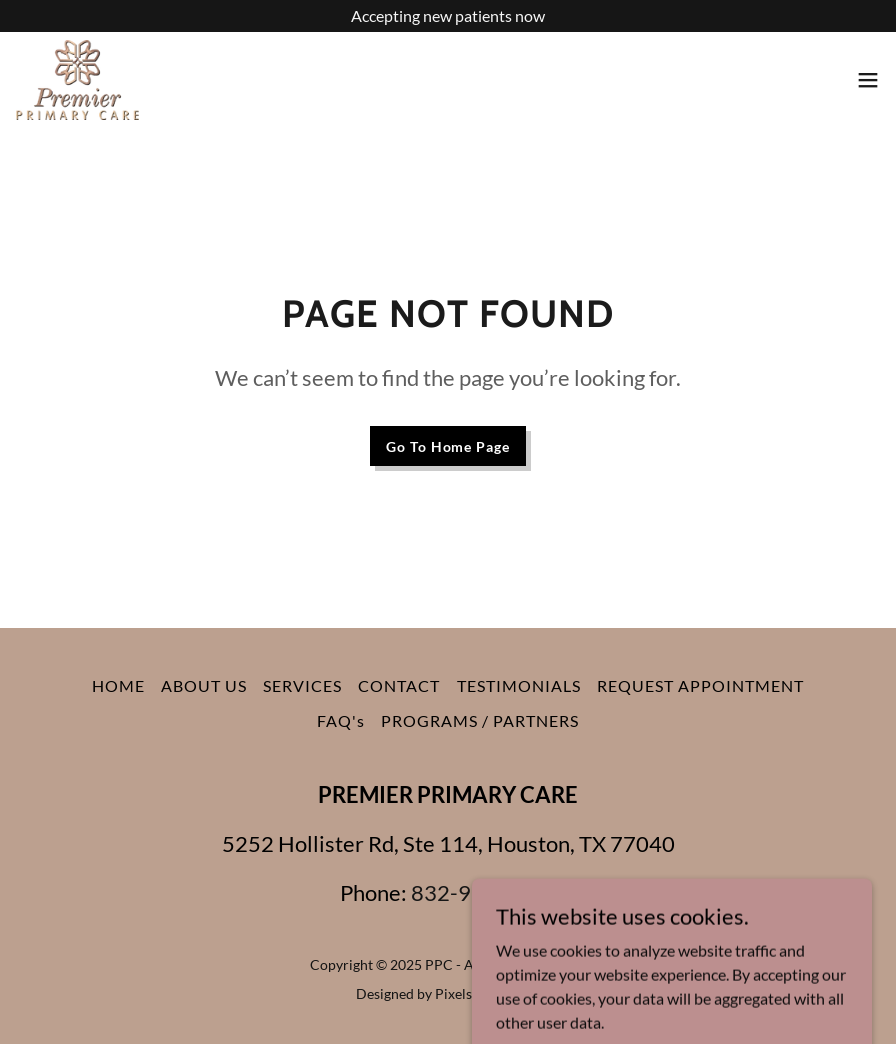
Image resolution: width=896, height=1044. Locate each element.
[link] (77, 80)
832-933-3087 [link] (484, 892)
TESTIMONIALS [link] (519, 685)
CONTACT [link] (399, 685)
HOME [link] (118, 685)
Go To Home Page (447, 446)
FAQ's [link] (341, 720)
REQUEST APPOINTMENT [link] (700, 685)
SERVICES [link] (302, 685)
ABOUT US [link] (204, 685)
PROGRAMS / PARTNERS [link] (480, 720)
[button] (868, 80)
